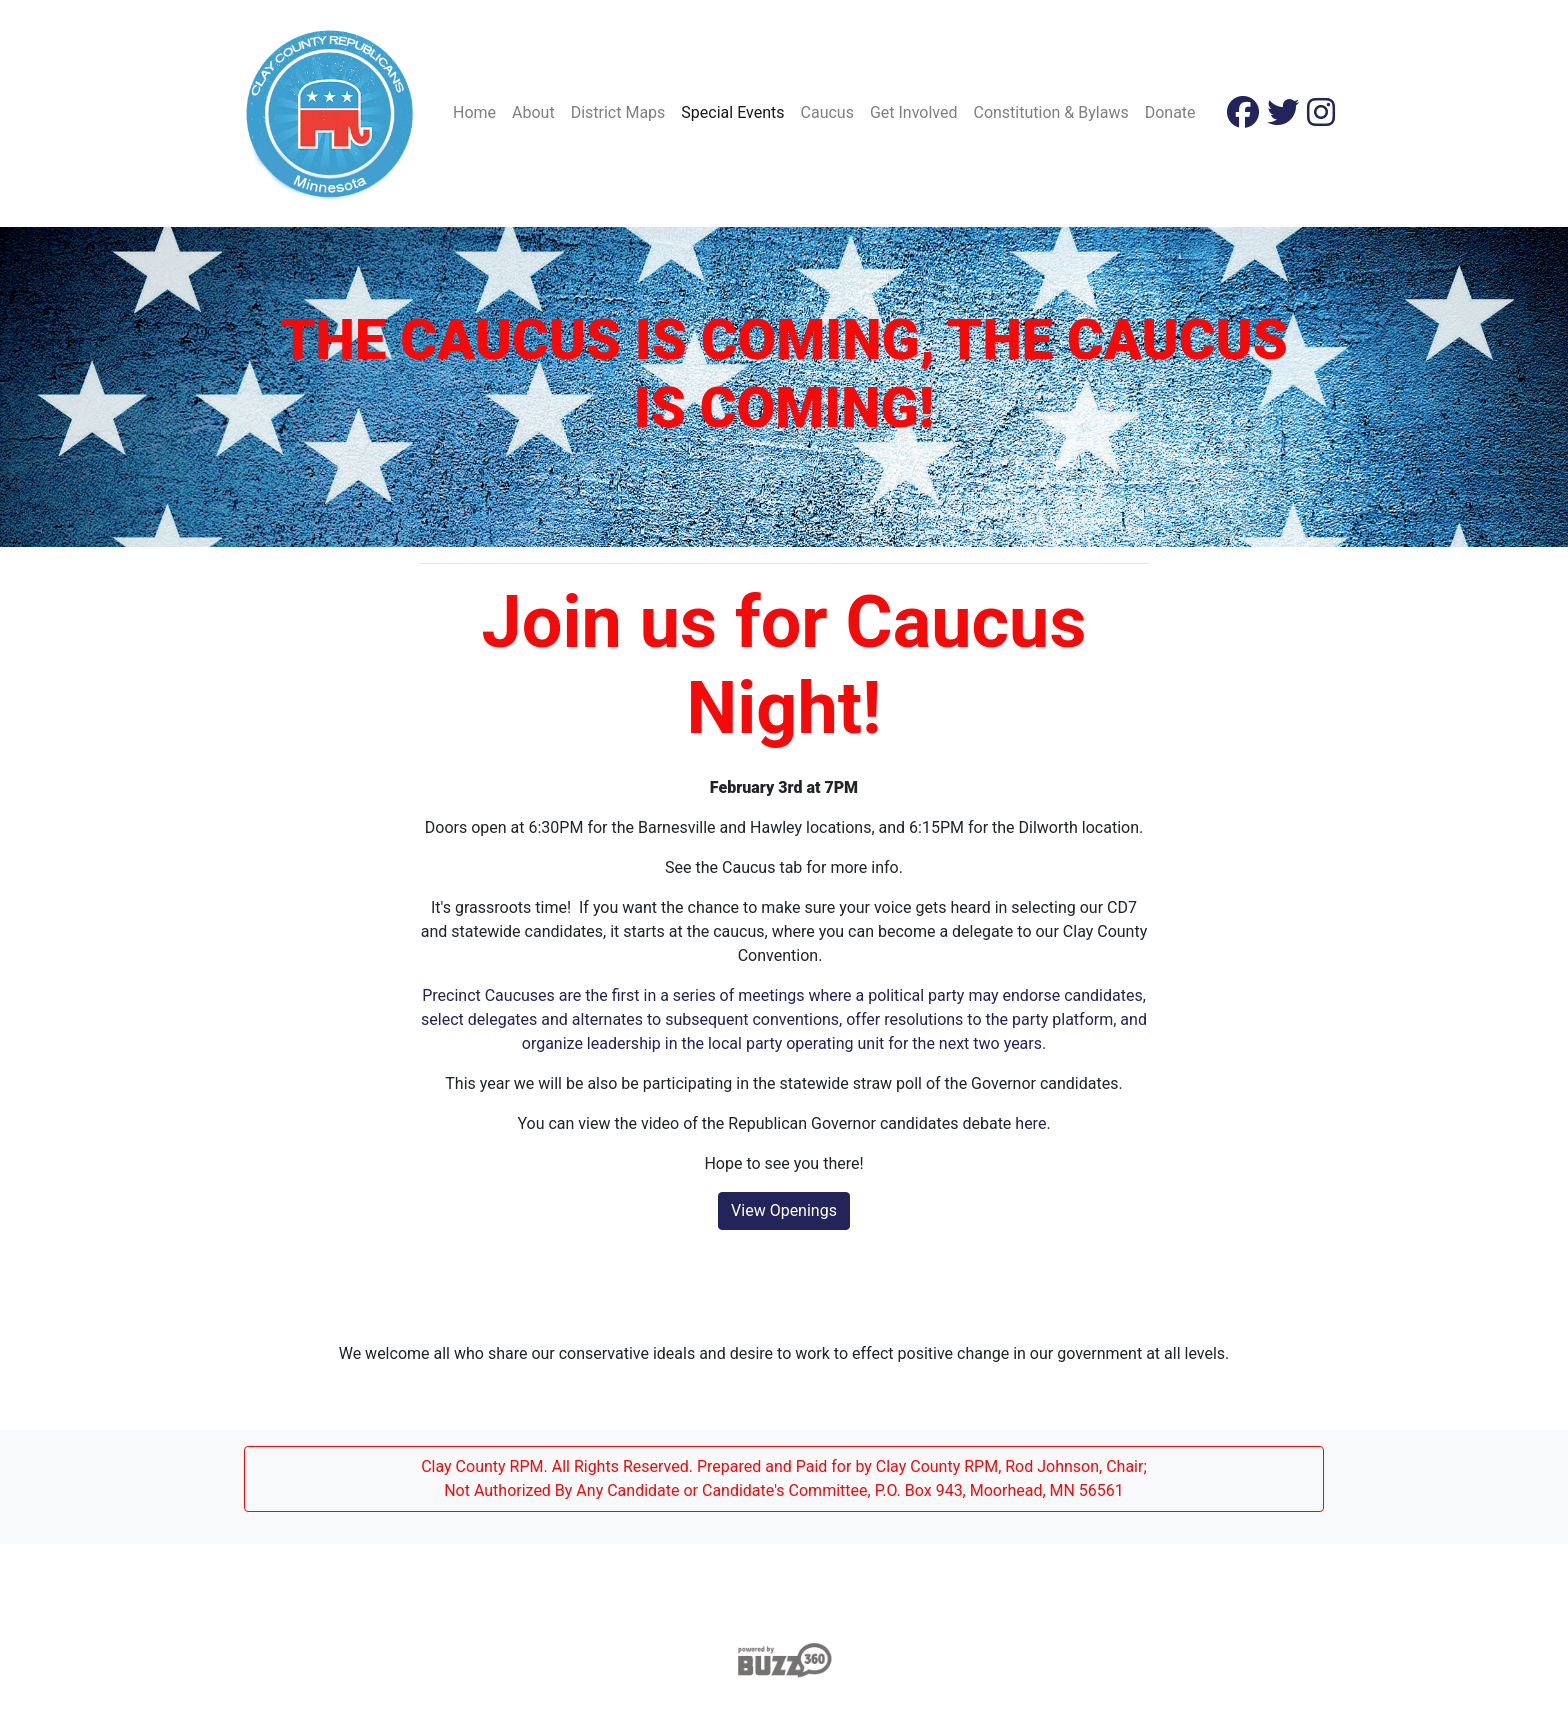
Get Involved (914, 112)
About (533, 112)
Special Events (732, 112)
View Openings (784, 1210)
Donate (1170, 112)
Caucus (827, 112)
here (1030, 1123)
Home (474, 112)
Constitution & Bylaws (1050, 112)
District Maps (618, 112)
